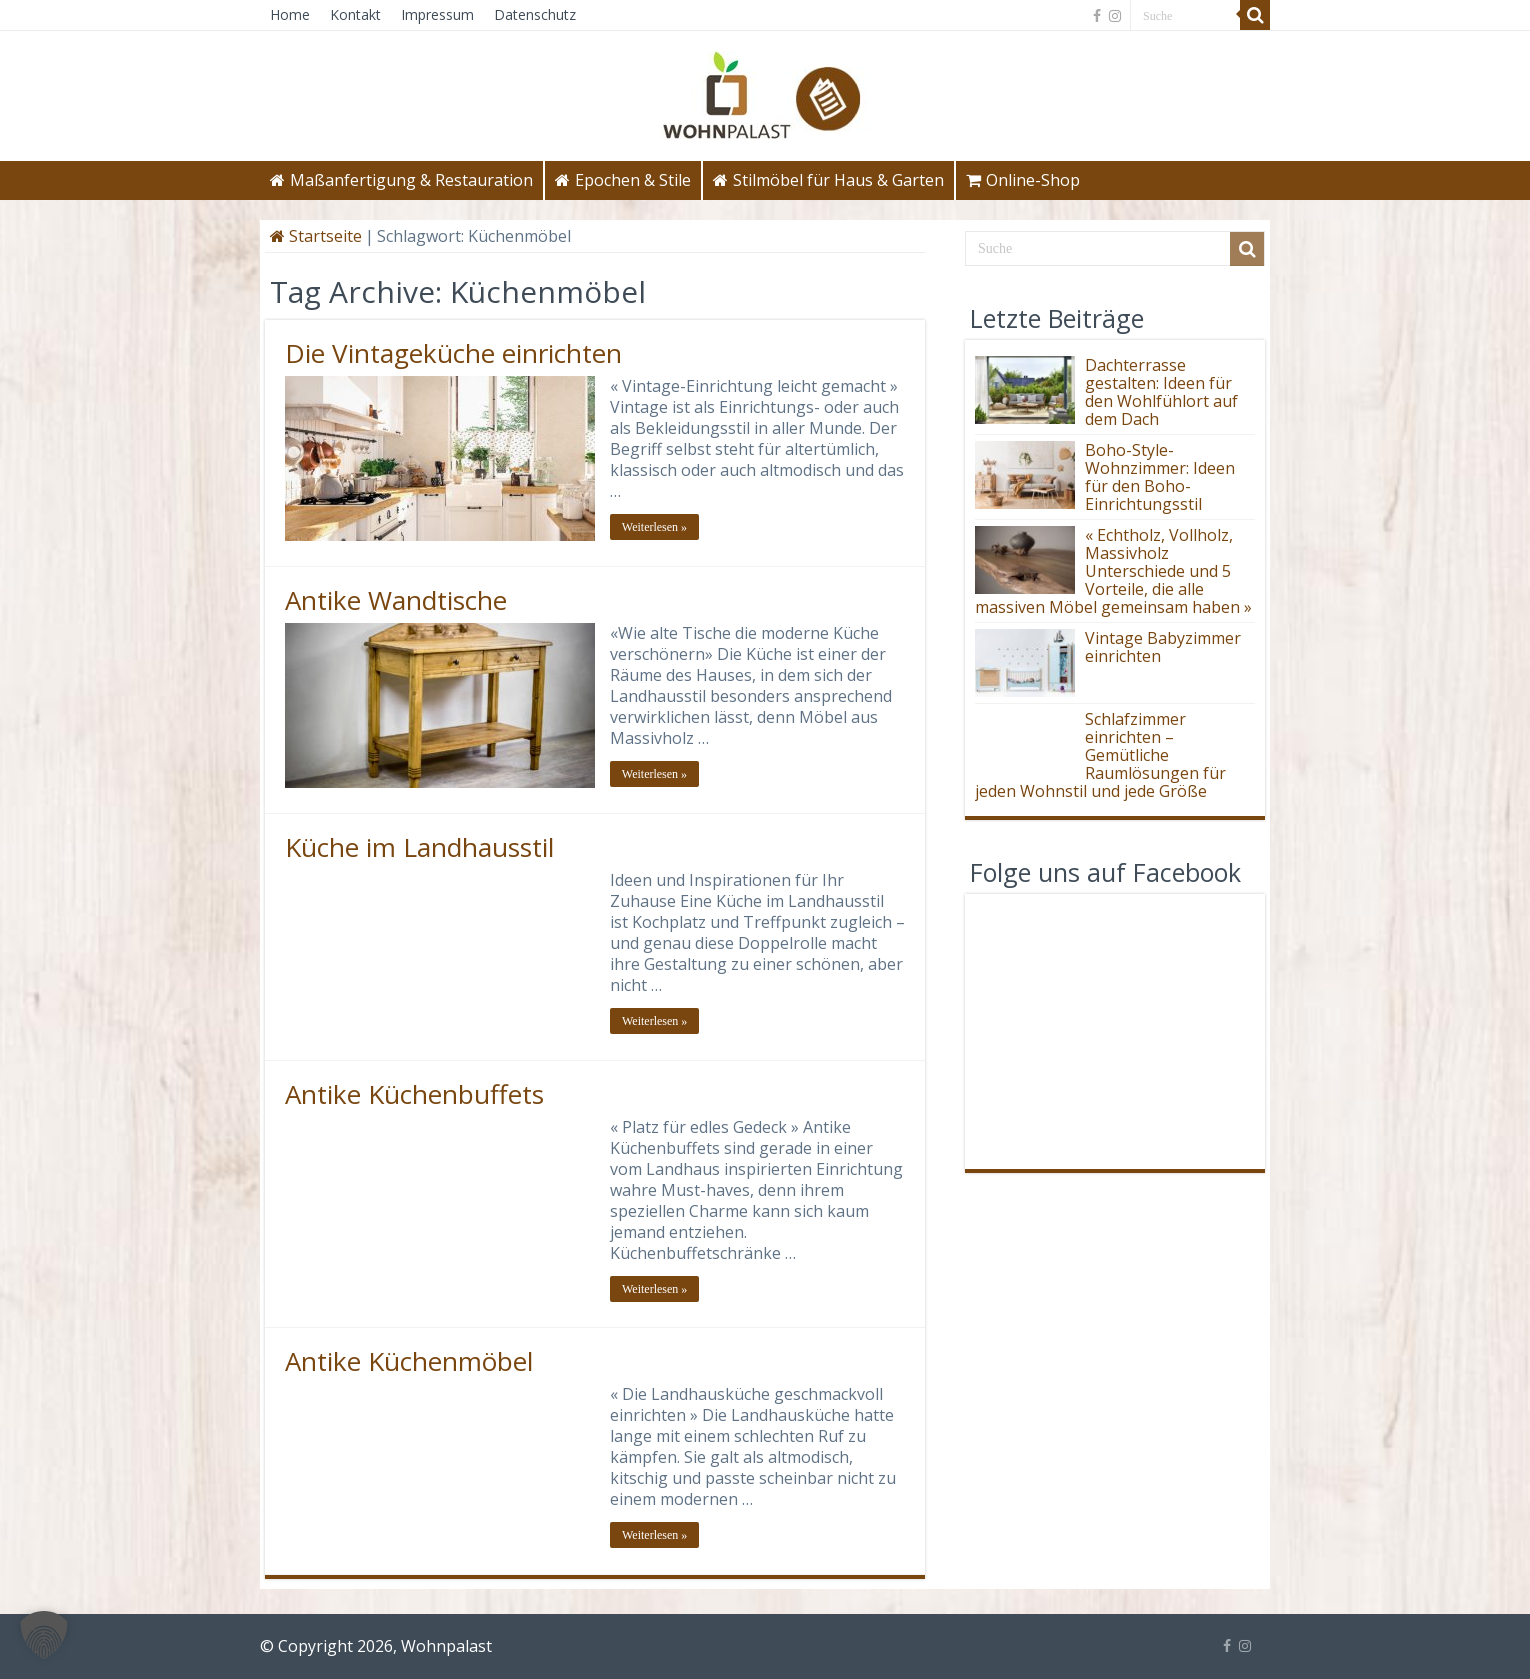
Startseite (316, 236)
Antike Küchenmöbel (409, 1361)
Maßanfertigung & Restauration (401, 180)
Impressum (437, 14)
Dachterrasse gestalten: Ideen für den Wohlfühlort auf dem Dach (1161, 392)
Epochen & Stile (623, 180)
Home (290, 14)
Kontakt (355, 14)
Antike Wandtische (396, 600)
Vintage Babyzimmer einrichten (1163, 647)
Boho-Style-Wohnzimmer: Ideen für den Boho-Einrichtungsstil (1160, 477)
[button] (44, 1635)
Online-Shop (1023, 180)
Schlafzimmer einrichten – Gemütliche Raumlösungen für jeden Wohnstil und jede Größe (1100, 755)
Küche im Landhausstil (419, 847)
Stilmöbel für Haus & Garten (828, 180)
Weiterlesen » (654, 527)
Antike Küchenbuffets (414, 1094)
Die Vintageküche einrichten (453, 353)
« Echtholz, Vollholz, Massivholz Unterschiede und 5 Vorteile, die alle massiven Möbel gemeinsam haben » (1113, 571)
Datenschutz (535, 14)
